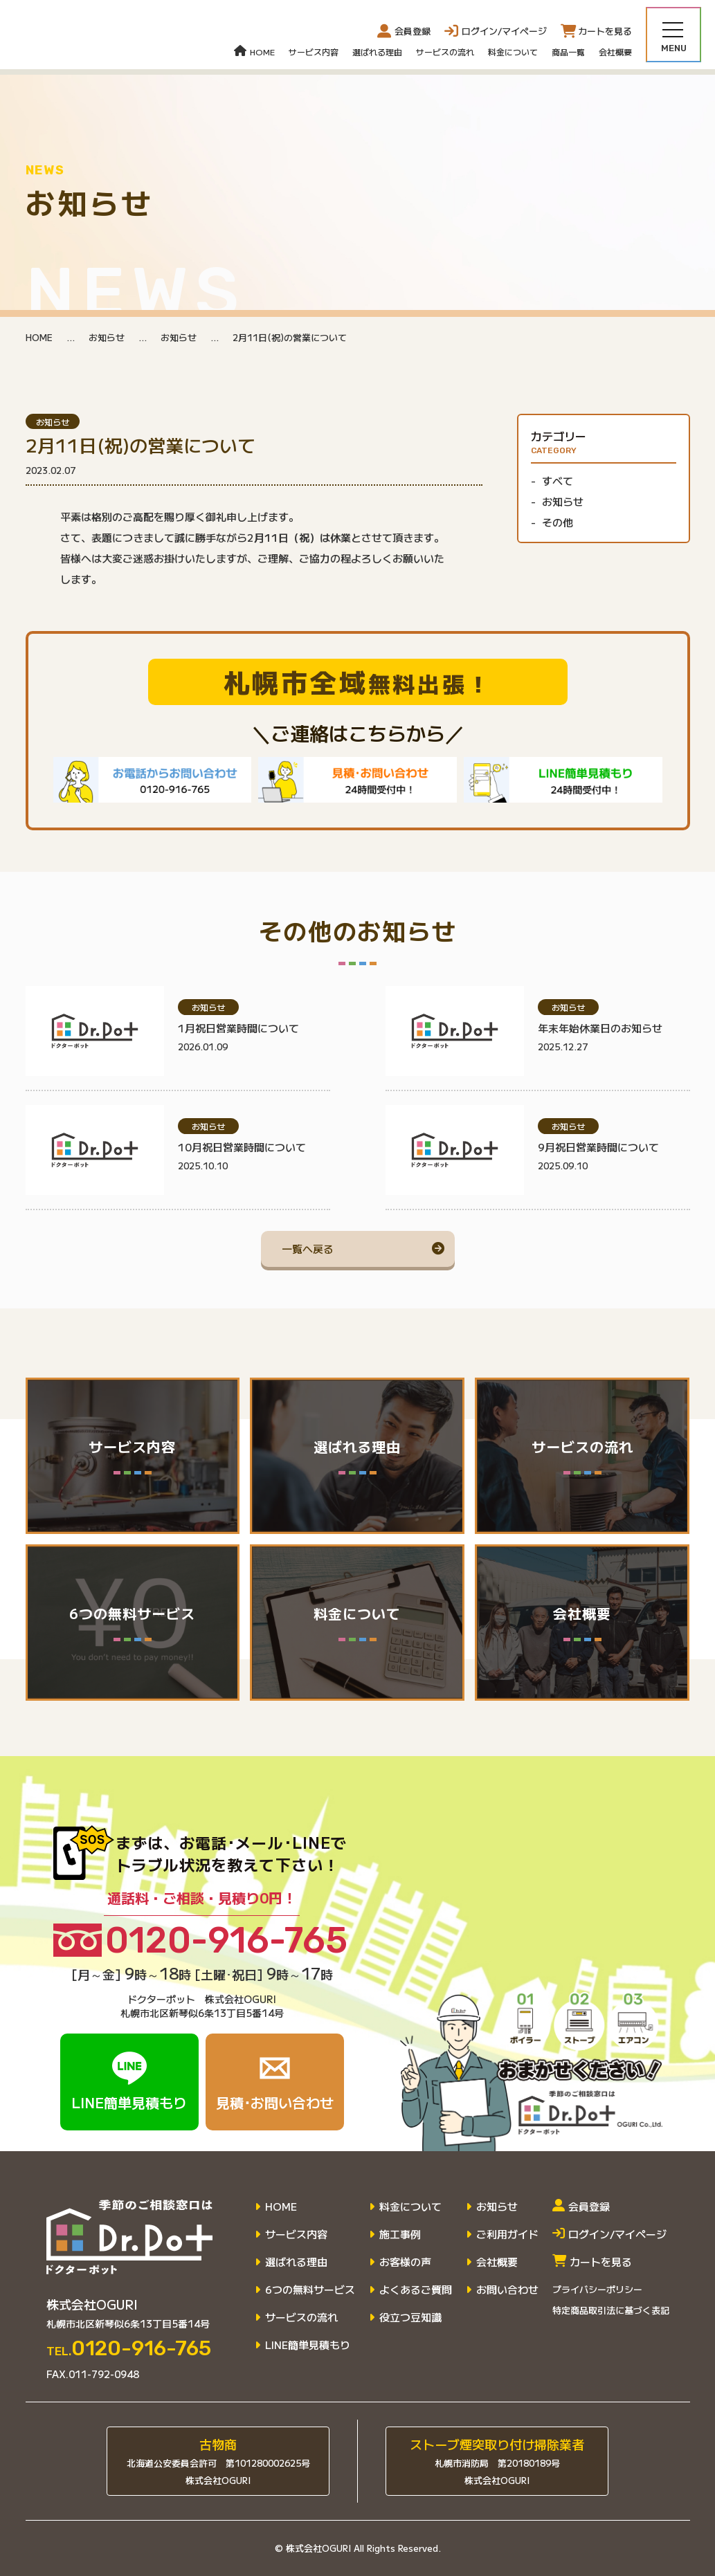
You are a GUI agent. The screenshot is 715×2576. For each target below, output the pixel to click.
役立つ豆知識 (410, 2317)
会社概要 (615, 51)
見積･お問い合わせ (275, 2081)
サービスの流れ (445, 51)
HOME (254, 51)
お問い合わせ (507, 2289)
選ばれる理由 (377, 51)
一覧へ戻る (308, 1248)
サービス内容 (313, 51)
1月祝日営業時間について (238, 1028)
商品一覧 (568, 51)
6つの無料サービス (310, 2289)
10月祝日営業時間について (242, 1147)
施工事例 (400, 2234)
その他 (557, 522)
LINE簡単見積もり (129, 2081)
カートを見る (592, 2262)
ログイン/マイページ (609, 2234)
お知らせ (107, 337)
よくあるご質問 (415, 2289)
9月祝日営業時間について (598, 1147)
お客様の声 (405, 2262)
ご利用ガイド (507, 2234)
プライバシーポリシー (597, 2289)
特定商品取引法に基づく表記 (610, 2310)
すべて (557, 481)
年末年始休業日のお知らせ (600, 1028)
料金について (513, 51)
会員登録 (404, 31)
